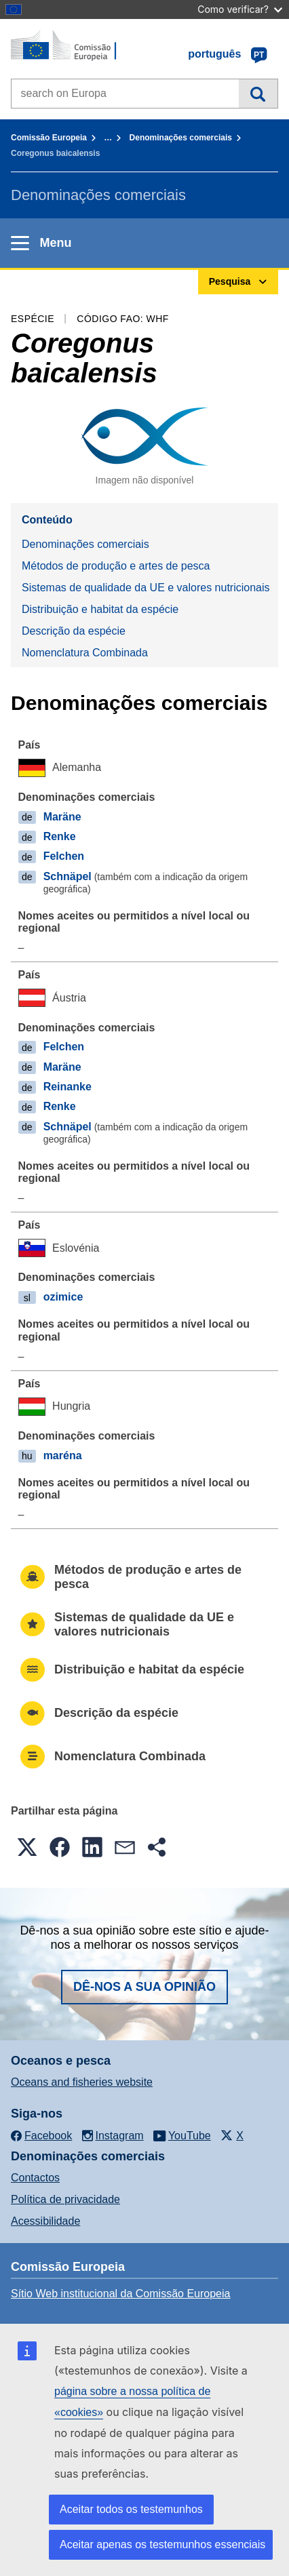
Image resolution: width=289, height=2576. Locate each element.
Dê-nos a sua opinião (144, 1987)
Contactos (35, 2177)
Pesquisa (258, 93)
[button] (27, 1847)
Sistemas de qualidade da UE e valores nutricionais (146, 587)
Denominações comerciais (181, 137)
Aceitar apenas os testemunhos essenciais (162, 2544)
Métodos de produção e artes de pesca (116, 566)
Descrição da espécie (74, 631)
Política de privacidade (65, 2199)
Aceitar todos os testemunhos (131, 2509)
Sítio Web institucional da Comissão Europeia (120, 2293)
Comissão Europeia (49, 137)
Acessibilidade (45, 2221)
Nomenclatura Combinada (85, 652)
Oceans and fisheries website (82, 2082)
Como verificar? (239, 9)
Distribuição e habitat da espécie (100, 609)
